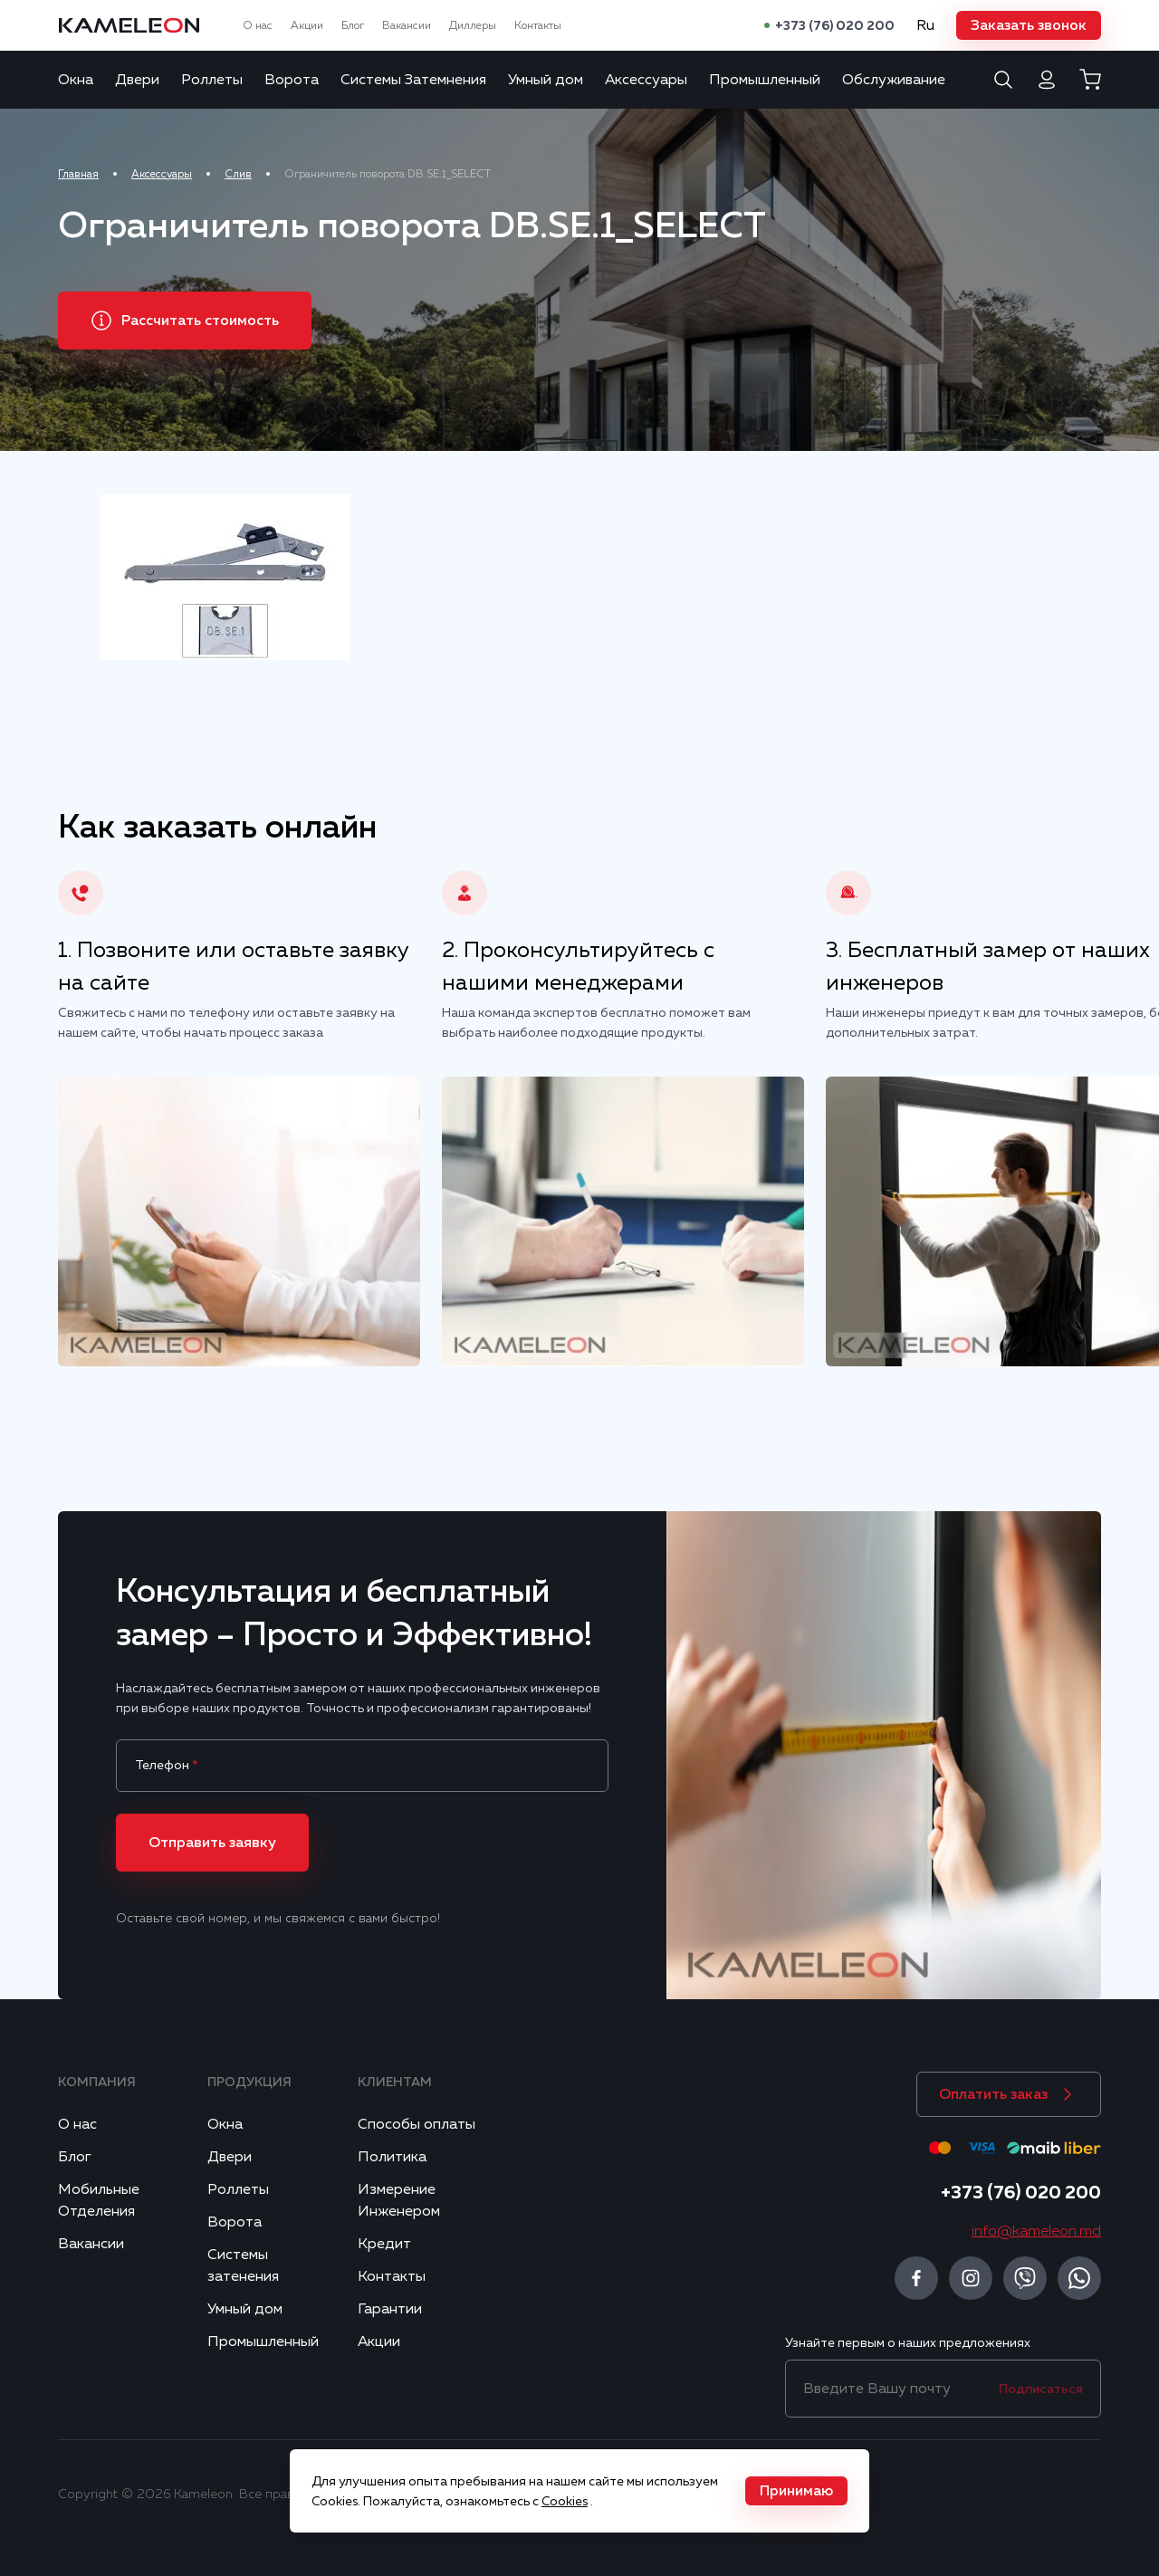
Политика (392, 2157)
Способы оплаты (416, 2124)
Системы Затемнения (413, 80)
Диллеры (472, 25)
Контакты (537, 25)
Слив (238, 174)
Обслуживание (893, 80)
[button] (1028, 25)
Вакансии (406, 25)
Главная (78, 174)
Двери (137, 80)
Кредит (384, 2244)
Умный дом (545, 80)
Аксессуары (646, 80)
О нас (258, 25)
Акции (307, 25)
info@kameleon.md (1036, 2231)
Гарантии (390, 2309)
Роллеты (212, 80)
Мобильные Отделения (98, 2200)
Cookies (564, 2501)
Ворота (291, 80)
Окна (75, 80)
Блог (352, 25)
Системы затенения (243, 2265)
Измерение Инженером (399, 2200)
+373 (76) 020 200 (835, 25)
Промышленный (764, 80)
